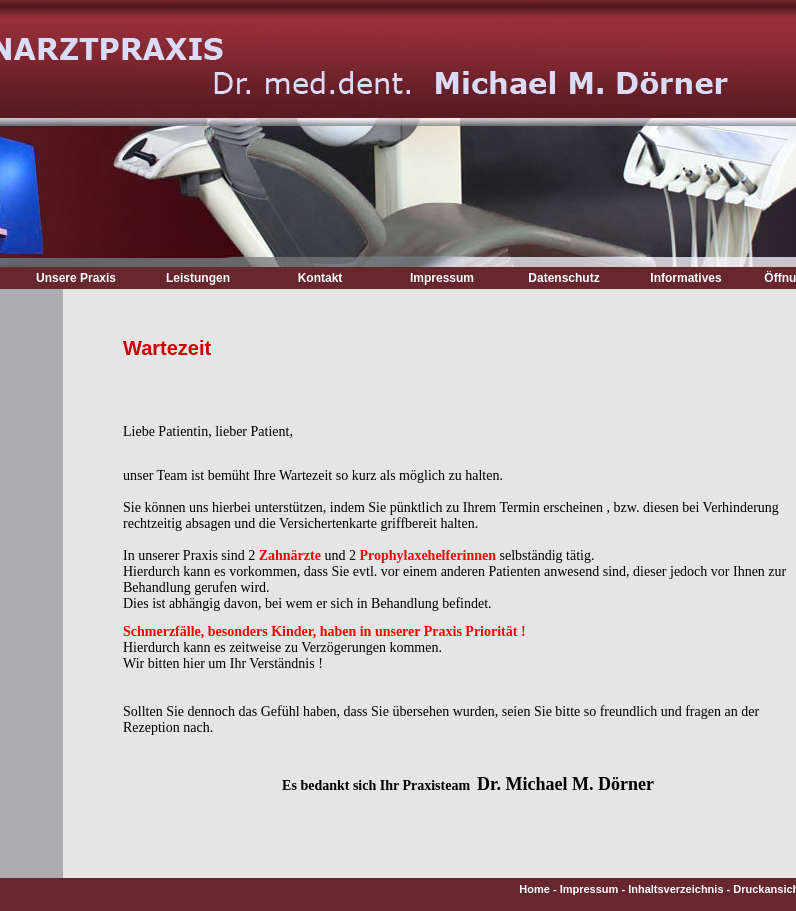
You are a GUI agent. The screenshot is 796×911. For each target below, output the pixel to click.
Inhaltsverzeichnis (675, 889)
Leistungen (198, 278)
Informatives (685, 278)
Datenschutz (563, 278)
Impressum (442, 278)
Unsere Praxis (76, 278)
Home (534, 889)
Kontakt (320, 278)
